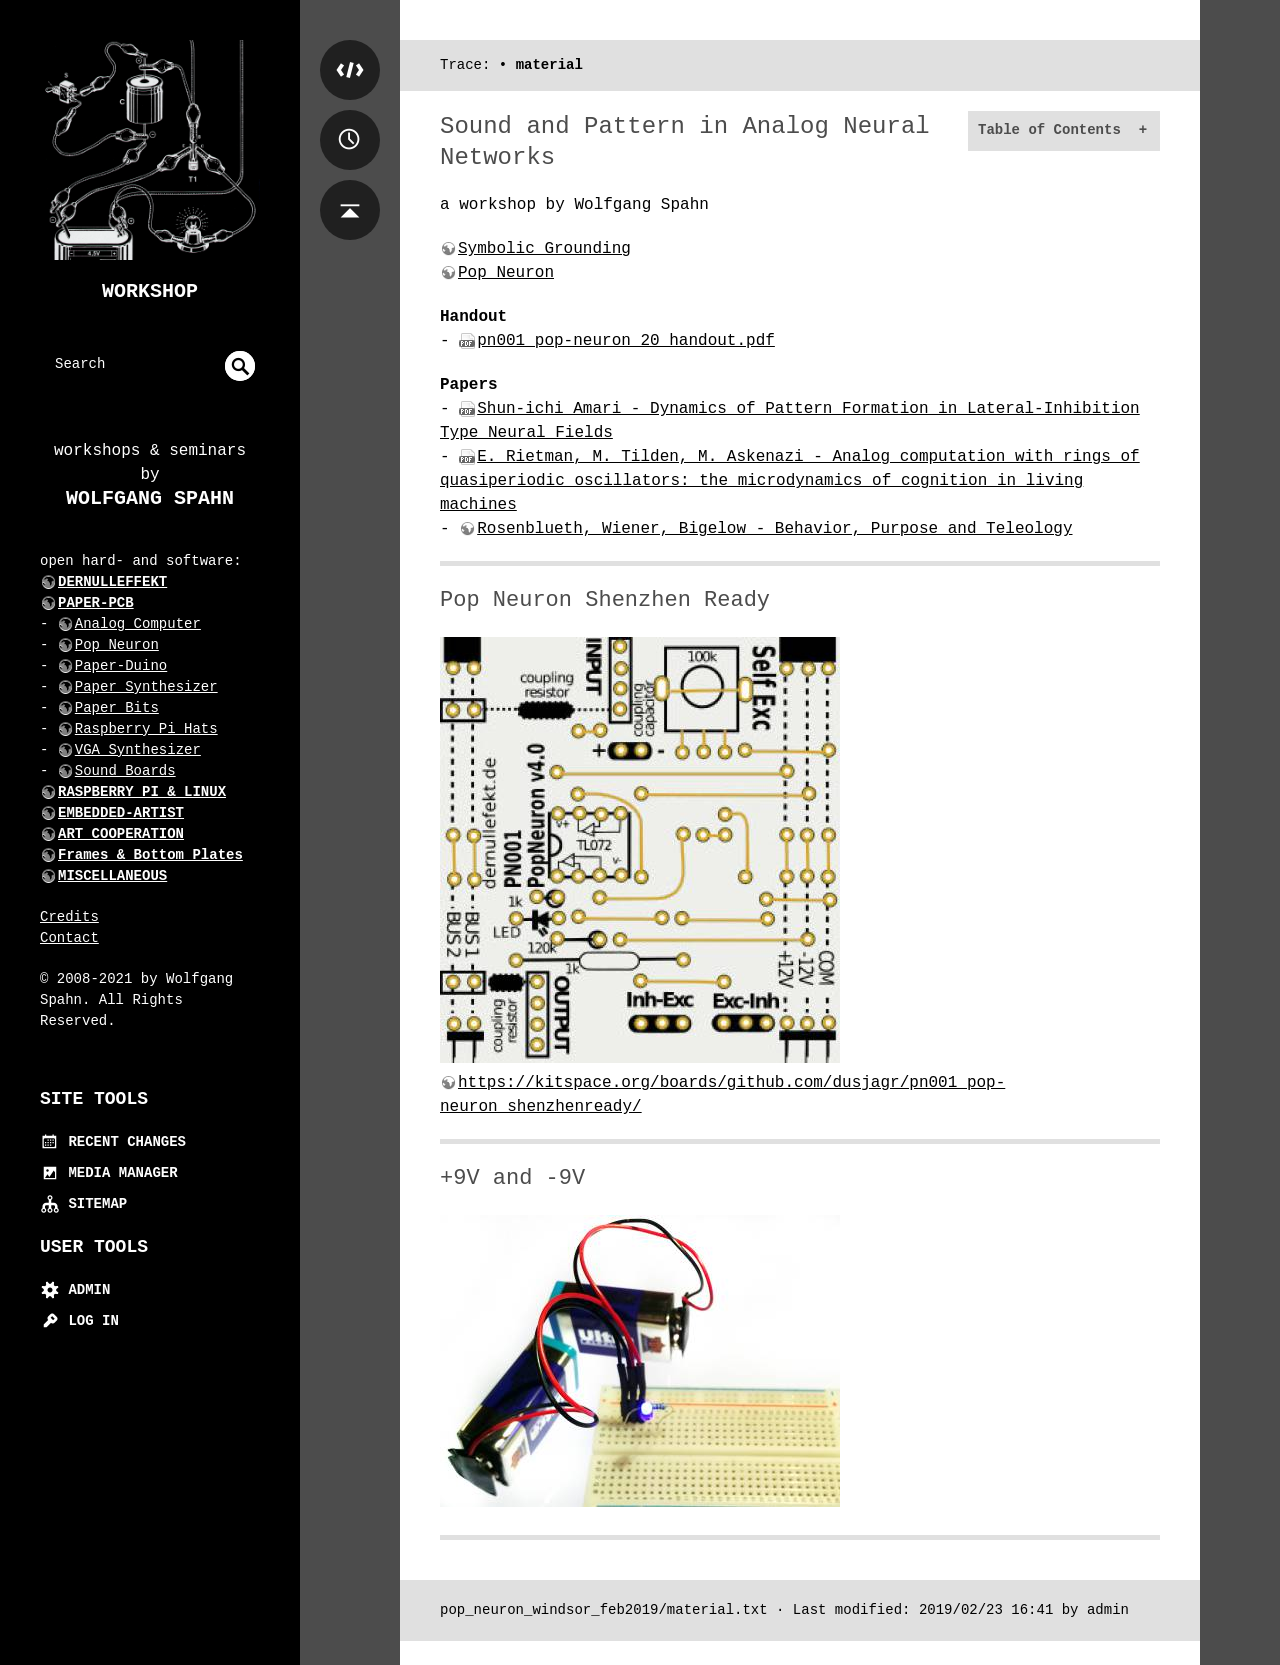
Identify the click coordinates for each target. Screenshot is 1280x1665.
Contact (69, 938)
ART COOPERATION (121, 834)
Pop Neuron (117, 645)
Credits (69, 917)
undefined (240, 366)
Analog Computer (138, 624)
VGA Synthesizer (138, 750)
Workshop (150, 291)
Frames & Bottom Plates (150, 855)
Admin (75, 1290)
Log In (79, 1321)
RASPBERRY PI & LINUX (142, 792)
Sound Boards (125, 771)
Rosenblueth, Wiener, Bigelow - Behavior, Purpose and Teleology (774, 529)
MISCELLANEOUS (112, 876)
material (549, 65)
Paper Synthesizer (146, 687)
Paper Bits (117, 708)
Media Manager (109, 1173)
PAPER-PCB (96, 603)
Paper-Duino (121, 666)
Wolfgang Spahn (150, 498)
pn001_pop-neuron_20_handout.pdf (626, 341)
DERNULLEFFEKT (112, 582)
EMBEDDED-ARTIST (121, 813)
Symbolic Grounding (544, 249)
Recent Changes (113, 1142)
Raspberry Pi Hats (146, 729)
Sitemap (83, 1204)
